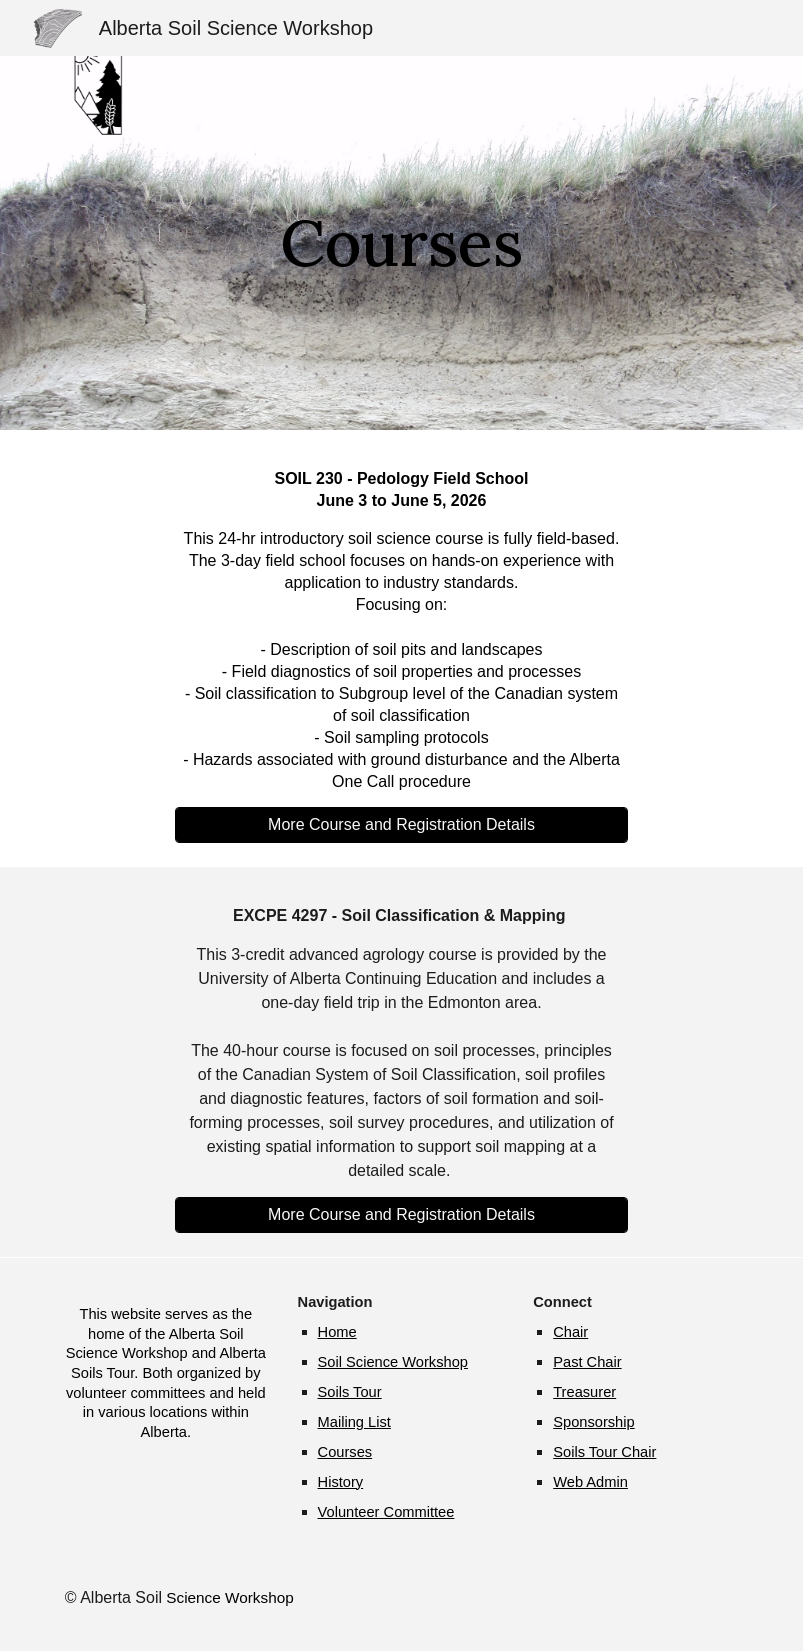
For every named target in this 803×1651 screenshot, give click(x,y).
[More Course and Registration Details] (402, 825)
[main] (402, 243)
